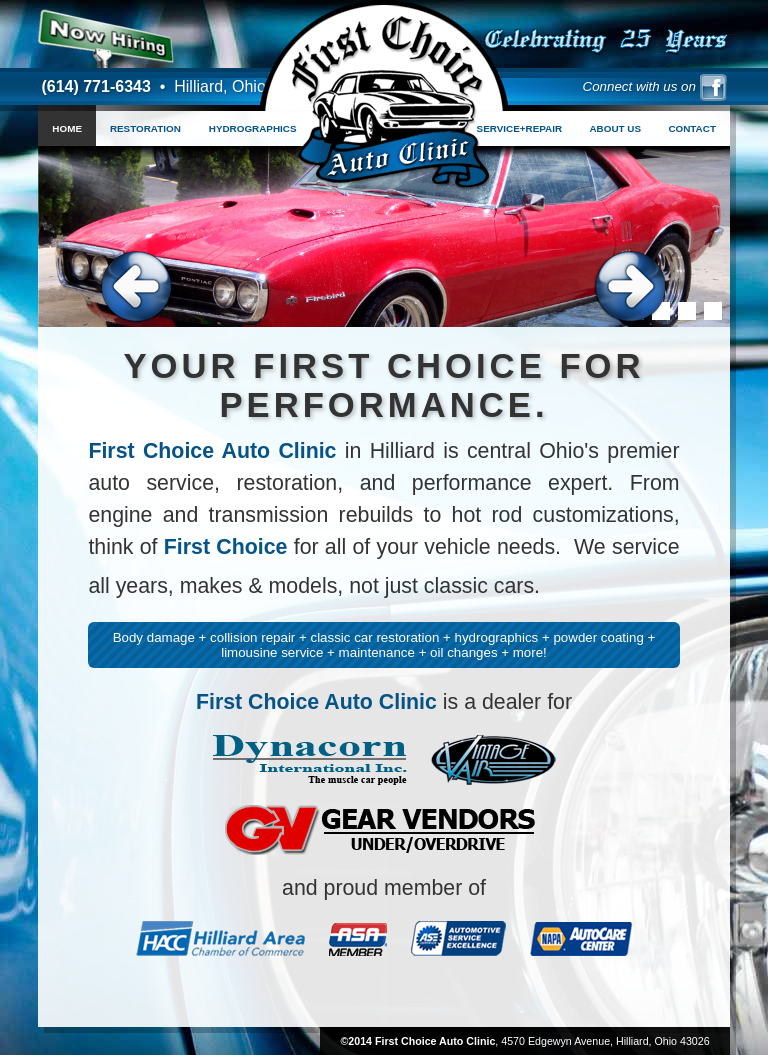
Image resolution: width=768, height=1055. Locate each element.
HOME (67, 128)
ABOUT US (615, 128)
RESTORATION (145, 128)
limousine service (272, 652)
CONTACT (692, 128)
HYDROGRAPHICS (253, 128)
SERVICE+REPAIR (520, 128)
